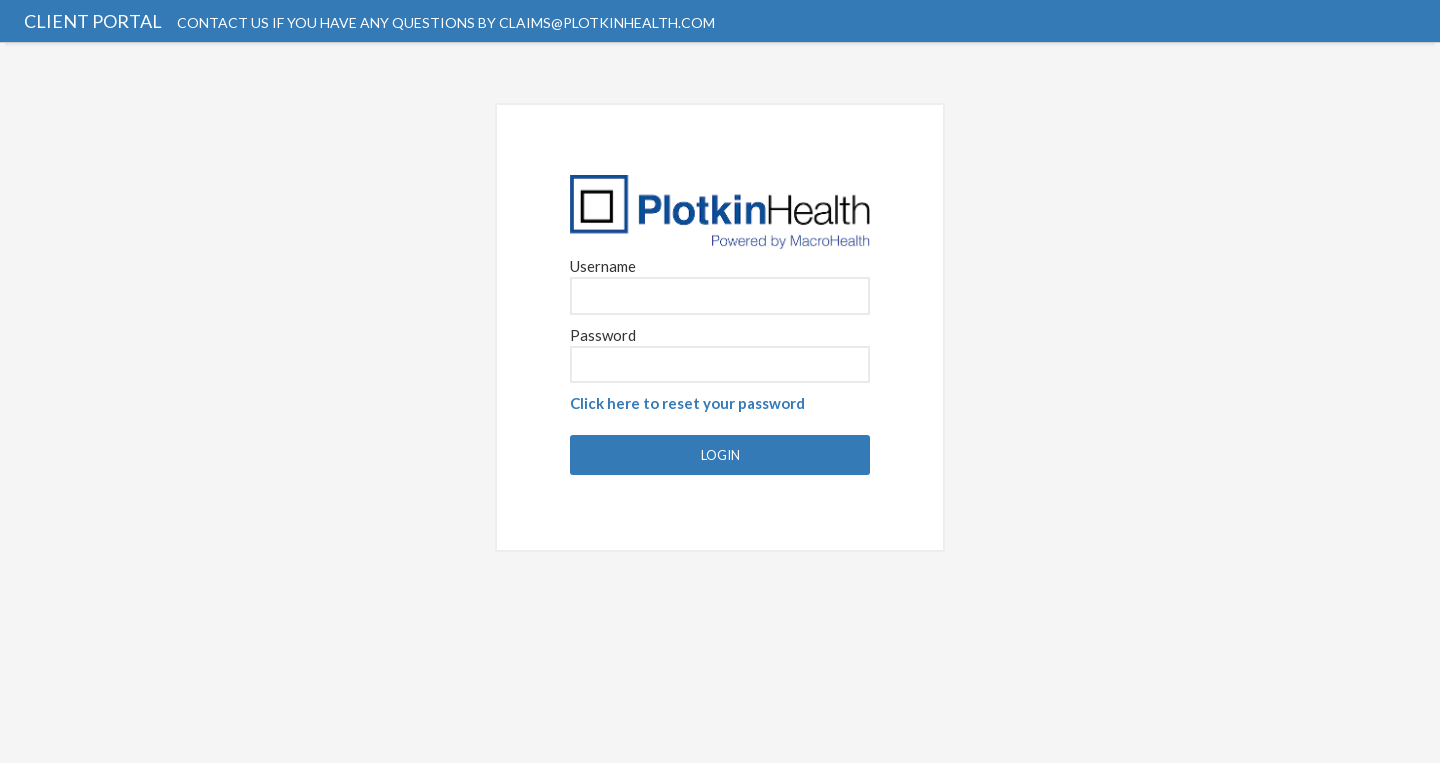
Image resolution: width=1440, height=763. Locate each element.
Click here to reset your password (687, 403)
